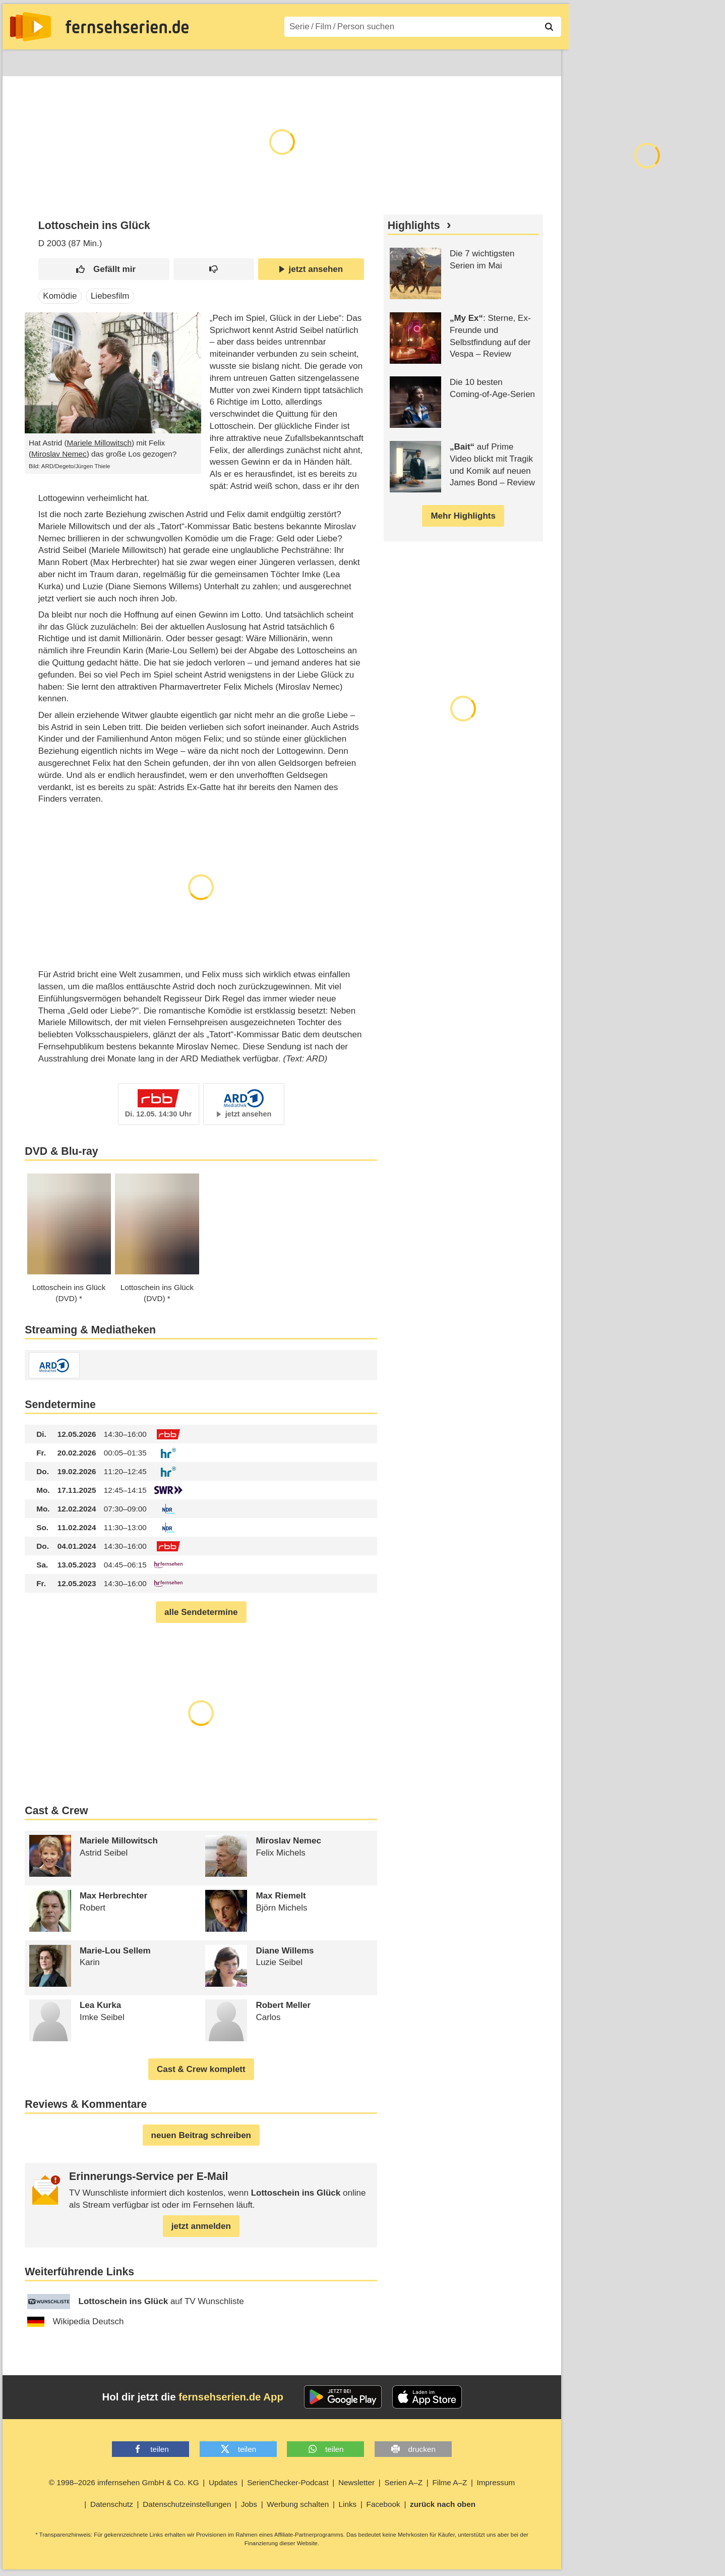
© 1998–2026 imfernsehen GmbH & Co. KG (124, 2482)
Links (348, 2504)
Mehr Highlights (463, 516)
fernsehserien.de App (230, 2396)
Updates (223, 2482)
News (20, 61)
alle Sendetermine (201, 1612)
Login (532, 61)
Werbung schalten (298, 2504)
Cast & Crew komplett (201, 2069)
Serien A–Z (228, 61)
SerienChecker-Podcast (288, 2482)
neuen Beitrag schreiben (201, 2135)
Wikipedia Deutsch (75, 2322)
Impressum (496, 2482)
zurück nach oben (442, 2504)
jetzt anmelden (201, 2226)
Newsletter (356, 2482)
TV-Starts (174, 61)
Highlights (414, 225)
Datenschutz (111, 2504)
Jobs (249, 2504)
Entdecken (66, 61)
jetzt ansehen (311, 269)
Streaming (121, 61)
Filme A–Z (283, 61)
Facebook (383, 2504)
